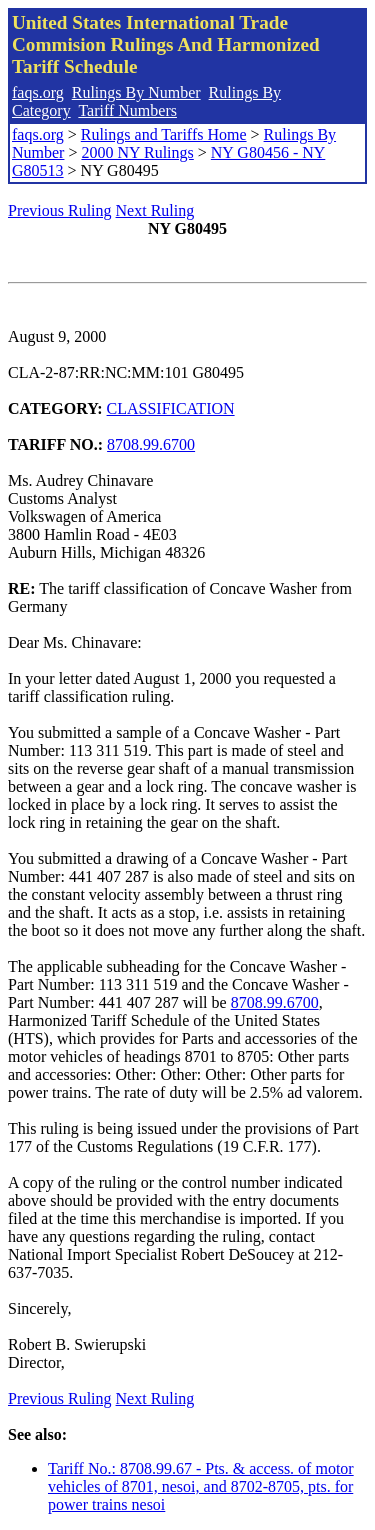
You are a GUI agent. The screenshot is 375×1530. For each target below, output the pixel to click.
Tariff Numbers (127, 110)
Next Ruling (155, 210)
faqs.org (38, 92)
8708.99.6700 (151, 444)
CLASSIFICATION (171, 408)
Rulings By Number (136, 92)
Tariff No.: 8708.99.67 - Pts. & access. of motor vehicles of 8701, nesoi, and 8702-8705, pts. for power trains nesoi (201, 1486)
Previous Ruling (60, 210)
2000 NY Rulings (137, 152)
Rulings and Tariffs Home (164, 134)
